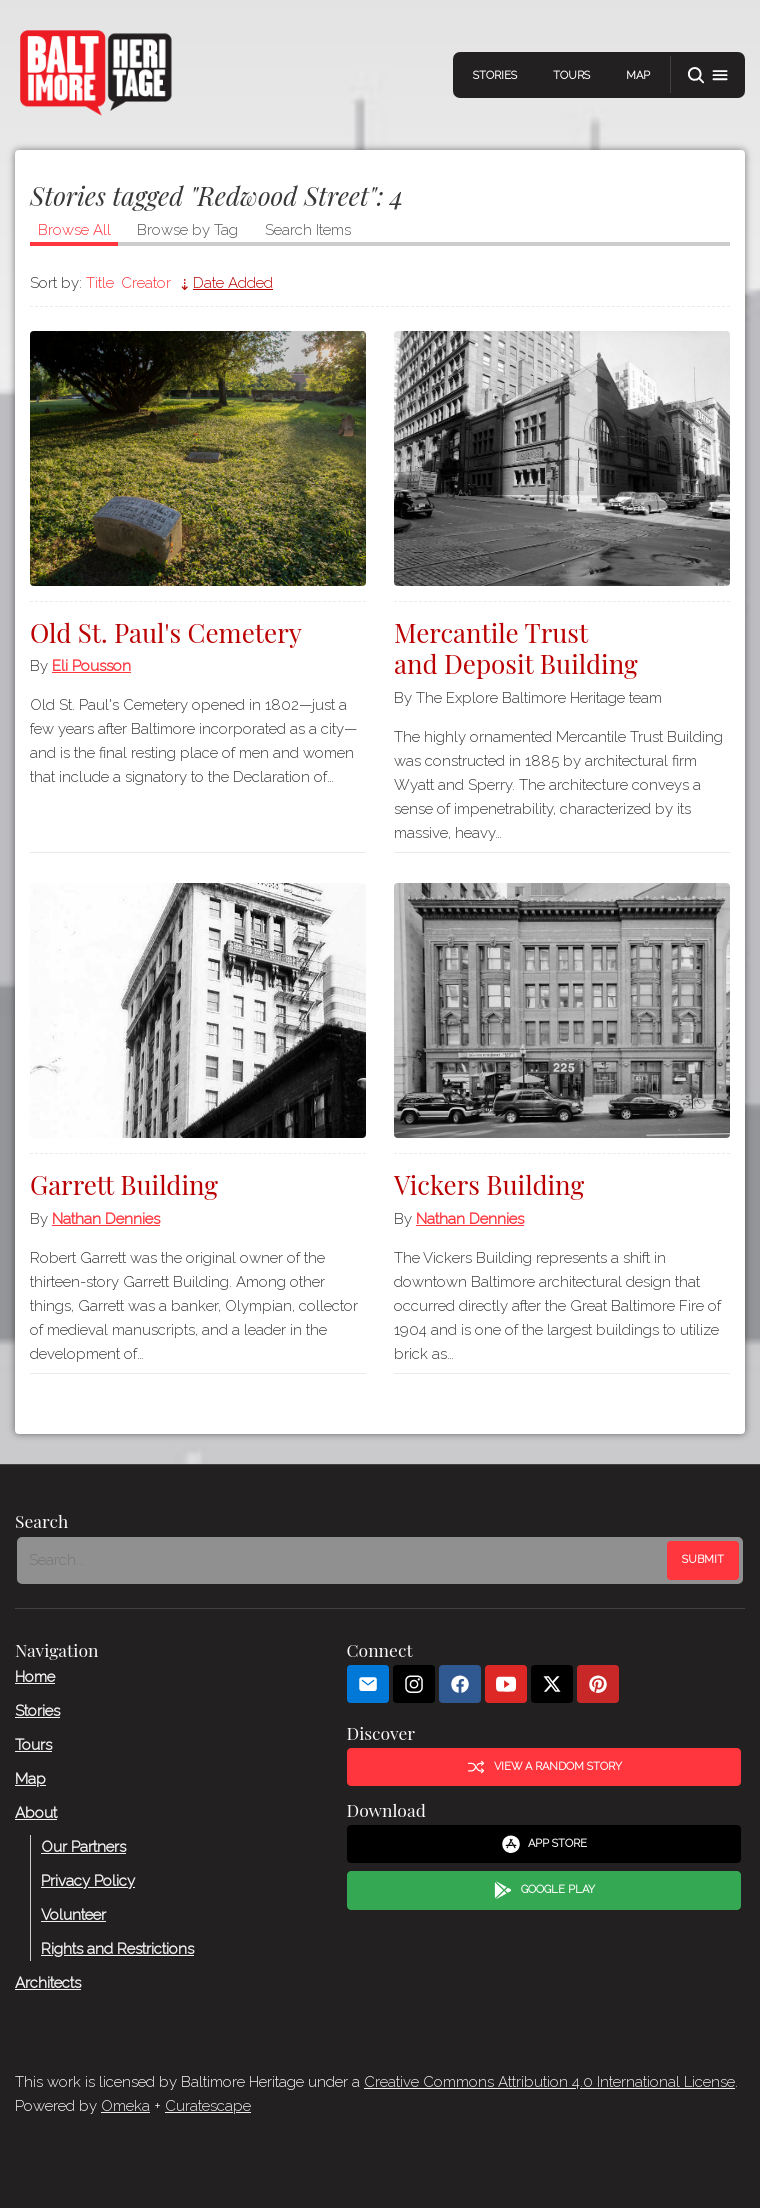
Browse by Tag (187, 230)
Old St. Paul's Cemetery (166, 632)
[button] (708, 75)
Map (638, 75)
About (36, 1813)
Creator (146, 283)
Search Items (308, 230)
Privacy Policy (88, 1881)
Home (35, 1677)
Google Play (544, 1891)
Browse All (74, 230)
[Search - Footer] (344, 1561)
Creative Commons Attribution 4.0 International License (549, 2082)
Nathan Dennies (106, 1219)
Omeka (125, 2106)
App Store (544, 1844)
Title (100, 283)
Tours (571, 75)
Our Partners (83, 1847)
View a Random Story (544, 1767)
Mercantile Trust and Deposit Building (516, 648)
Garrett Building (124, 1184)
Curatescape (208, 2106)
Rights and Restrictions (117, 1949)
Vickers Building (489, 1184)
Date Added (233, 283)
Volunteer (73, 1915)
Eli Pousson (91, 666)
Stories (495, 75)
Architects (48, 1983)
